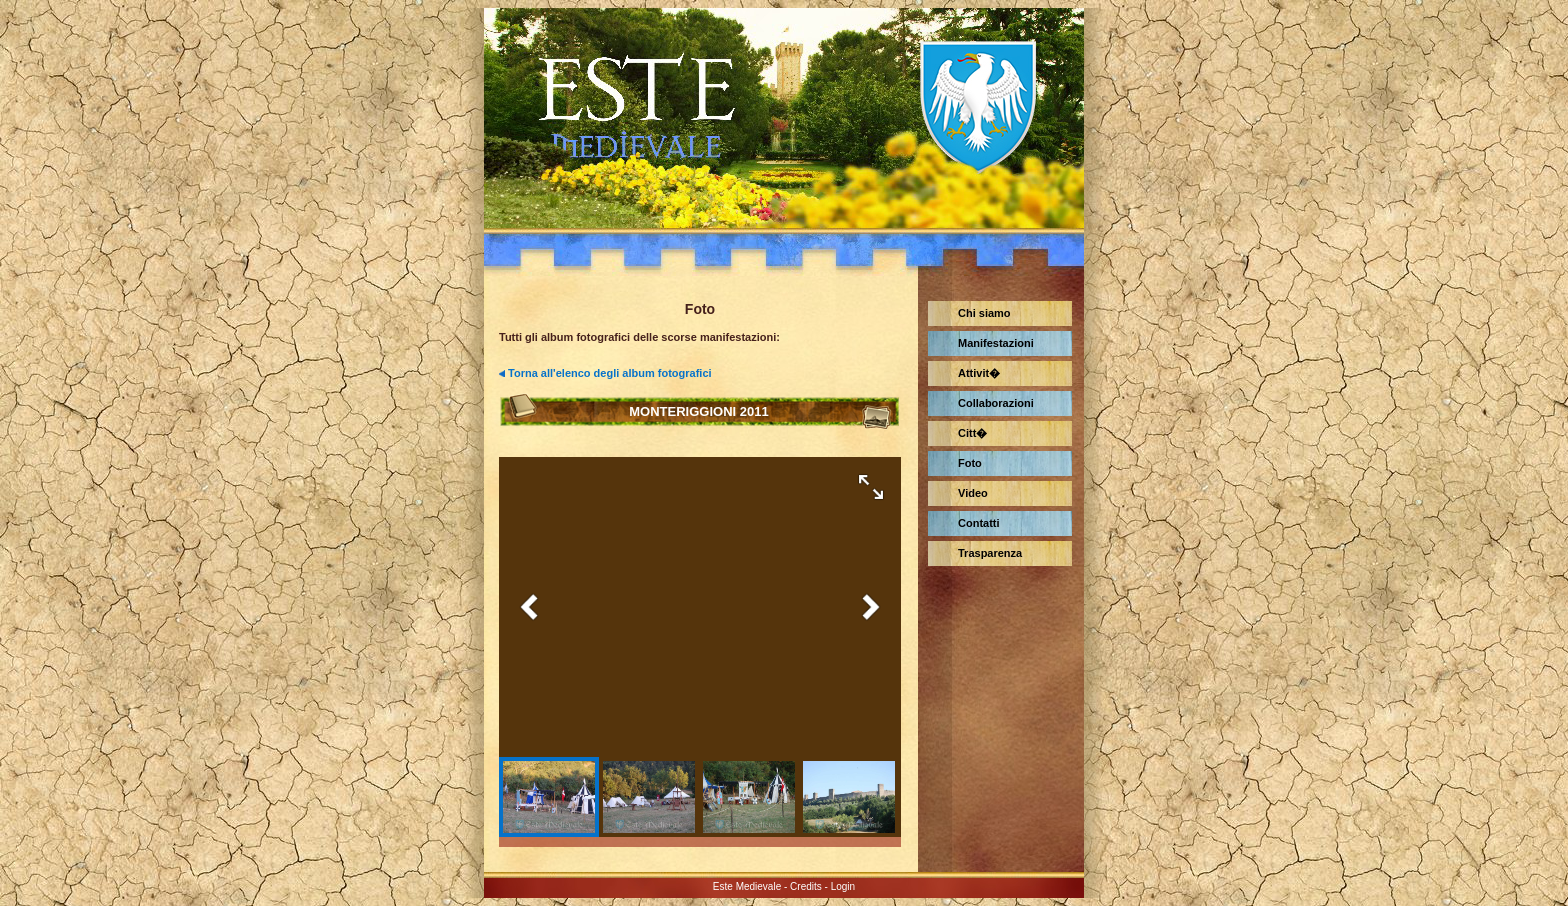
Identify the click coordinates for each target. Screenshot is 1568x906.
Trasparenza (990, 553)
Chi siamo (984, 313)
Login (843, 886)
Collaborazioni (996, 403)
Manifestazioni (996, 343)
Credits (806, 886)
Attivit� (979, 373)
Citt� (972, 433)
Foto (970, 463)
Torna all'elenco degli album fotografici (610, 373)
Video (973, 493)
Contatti (979, 523)
